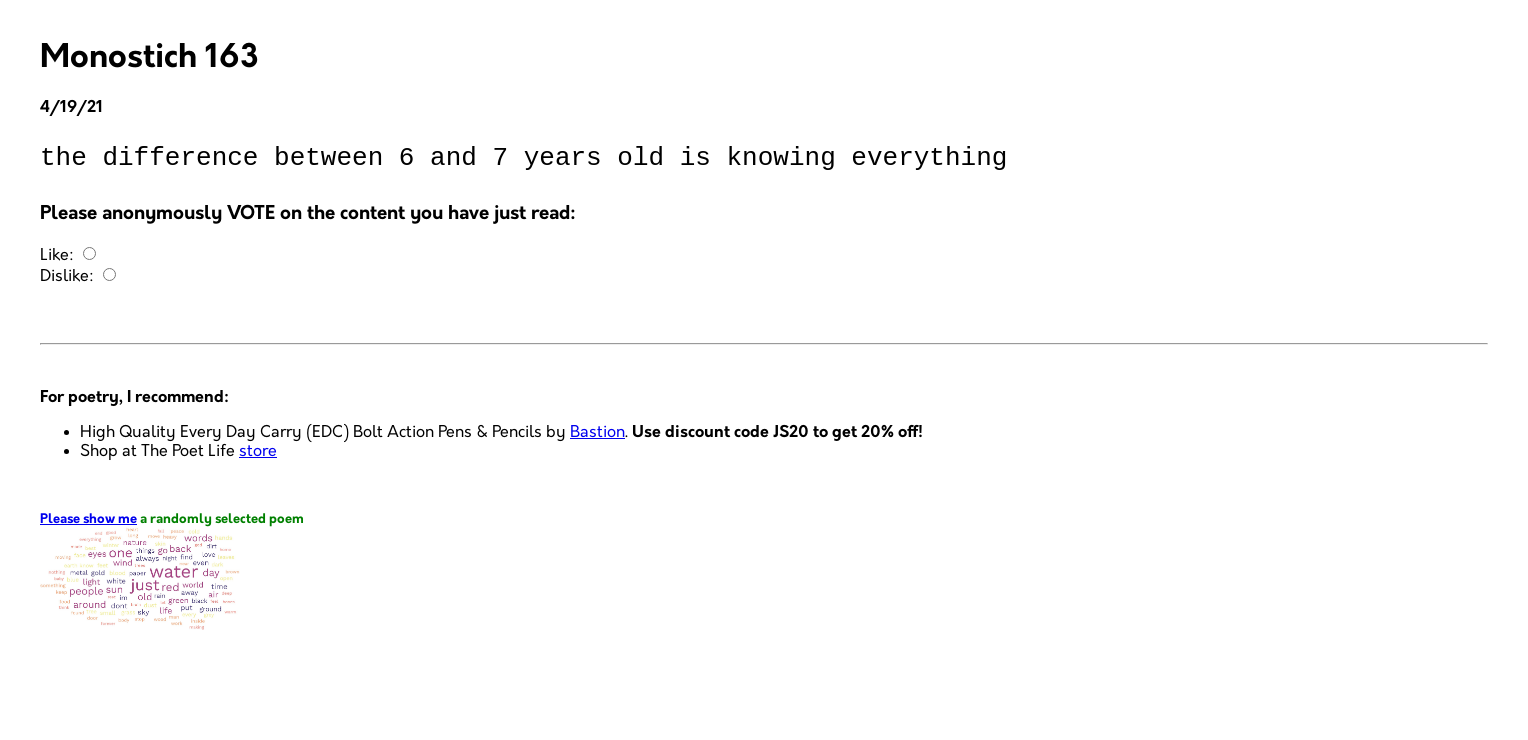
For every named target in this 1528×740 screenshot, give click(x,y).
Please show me (88, 525)
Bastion (597, 438)
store (258, 457)
